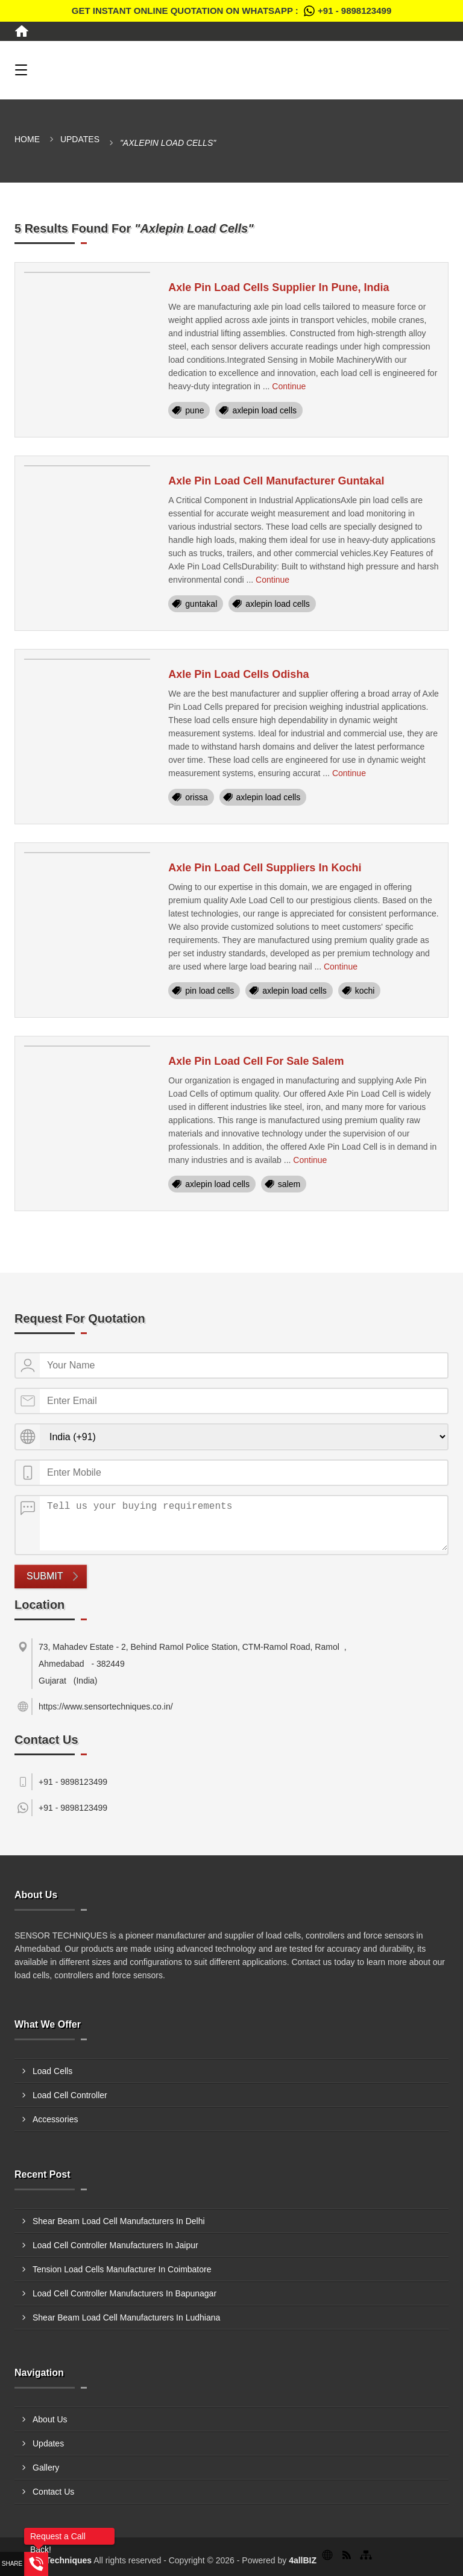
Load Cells (52, 2071)
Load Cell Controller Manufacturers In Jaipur (115, 2245)
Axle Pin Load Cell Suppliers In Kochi (264, 868)
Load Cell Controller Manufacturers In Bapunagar (124, 2293)
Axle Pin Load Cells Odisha (238, 674)
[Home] (21, 31)
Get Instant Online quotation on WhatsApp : (231, 10)
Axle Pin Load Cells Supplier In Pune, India (278, 287)
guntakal (201, 604)
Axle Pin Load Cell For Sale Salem (256, 1061)
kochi (365, 990)
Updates (79, 139)
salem (289, 1184)
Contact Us (53, 2491)
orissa (196, 797)
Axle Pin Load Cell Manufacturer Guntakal (276, 481)
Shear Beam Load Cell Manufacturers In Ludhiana (126, 2317)
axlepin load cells (264, 410)
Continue (289, 386)
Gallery (46, 2467)
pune (194, 410)
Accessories (55, 2119)
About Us (50, 2419)
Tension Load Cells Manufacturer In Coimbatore (122, 2269)
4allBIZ (303, 2560)
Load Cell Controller (70, 2095)
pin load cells (209, 990)
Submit (45, 1576)
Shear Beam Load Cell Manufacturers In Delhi (119, 2221)
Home (27, 139)
